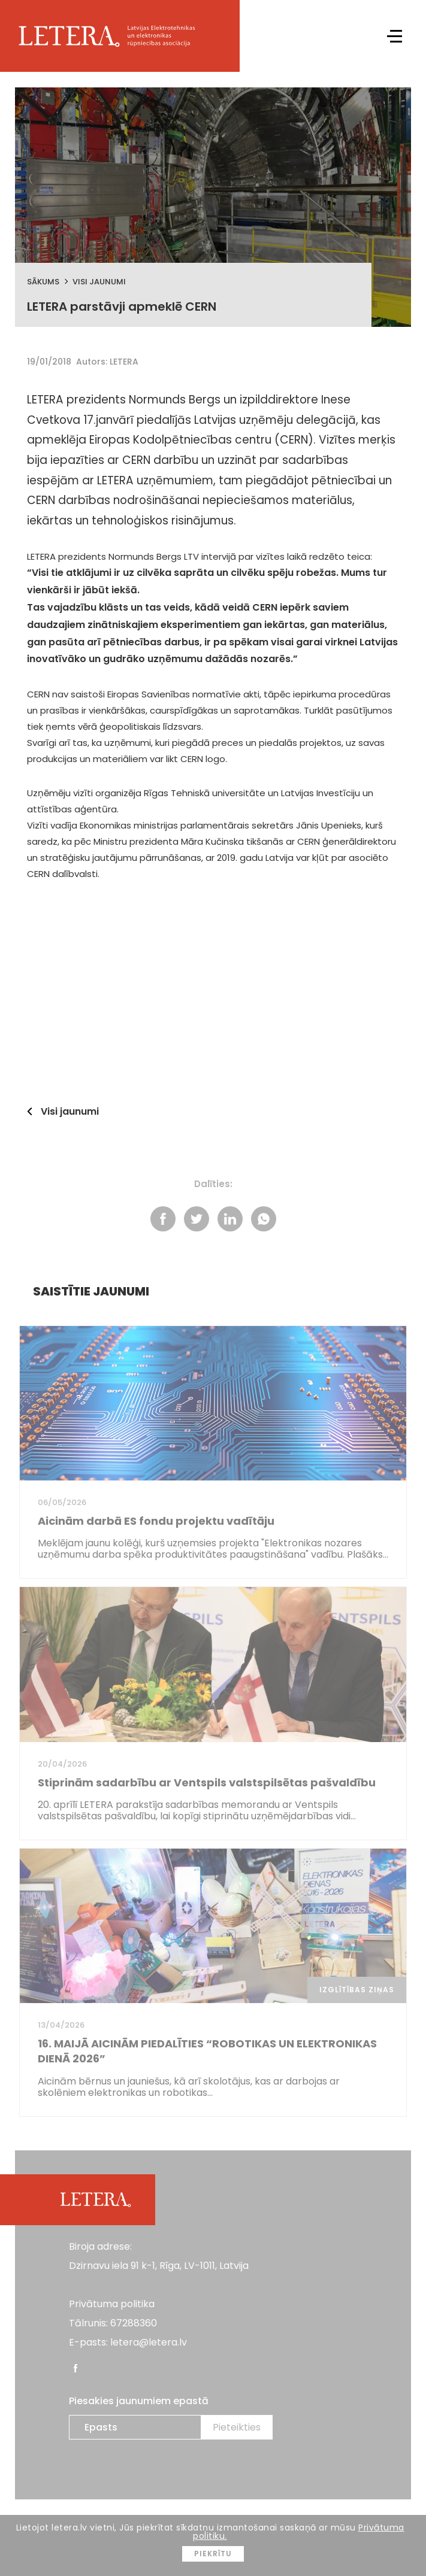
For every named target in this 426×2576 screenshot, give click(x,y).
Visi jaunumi (99, 282)
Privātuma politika (112, 2304)
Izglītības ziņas (356, 1990)
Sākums (43, 282)
